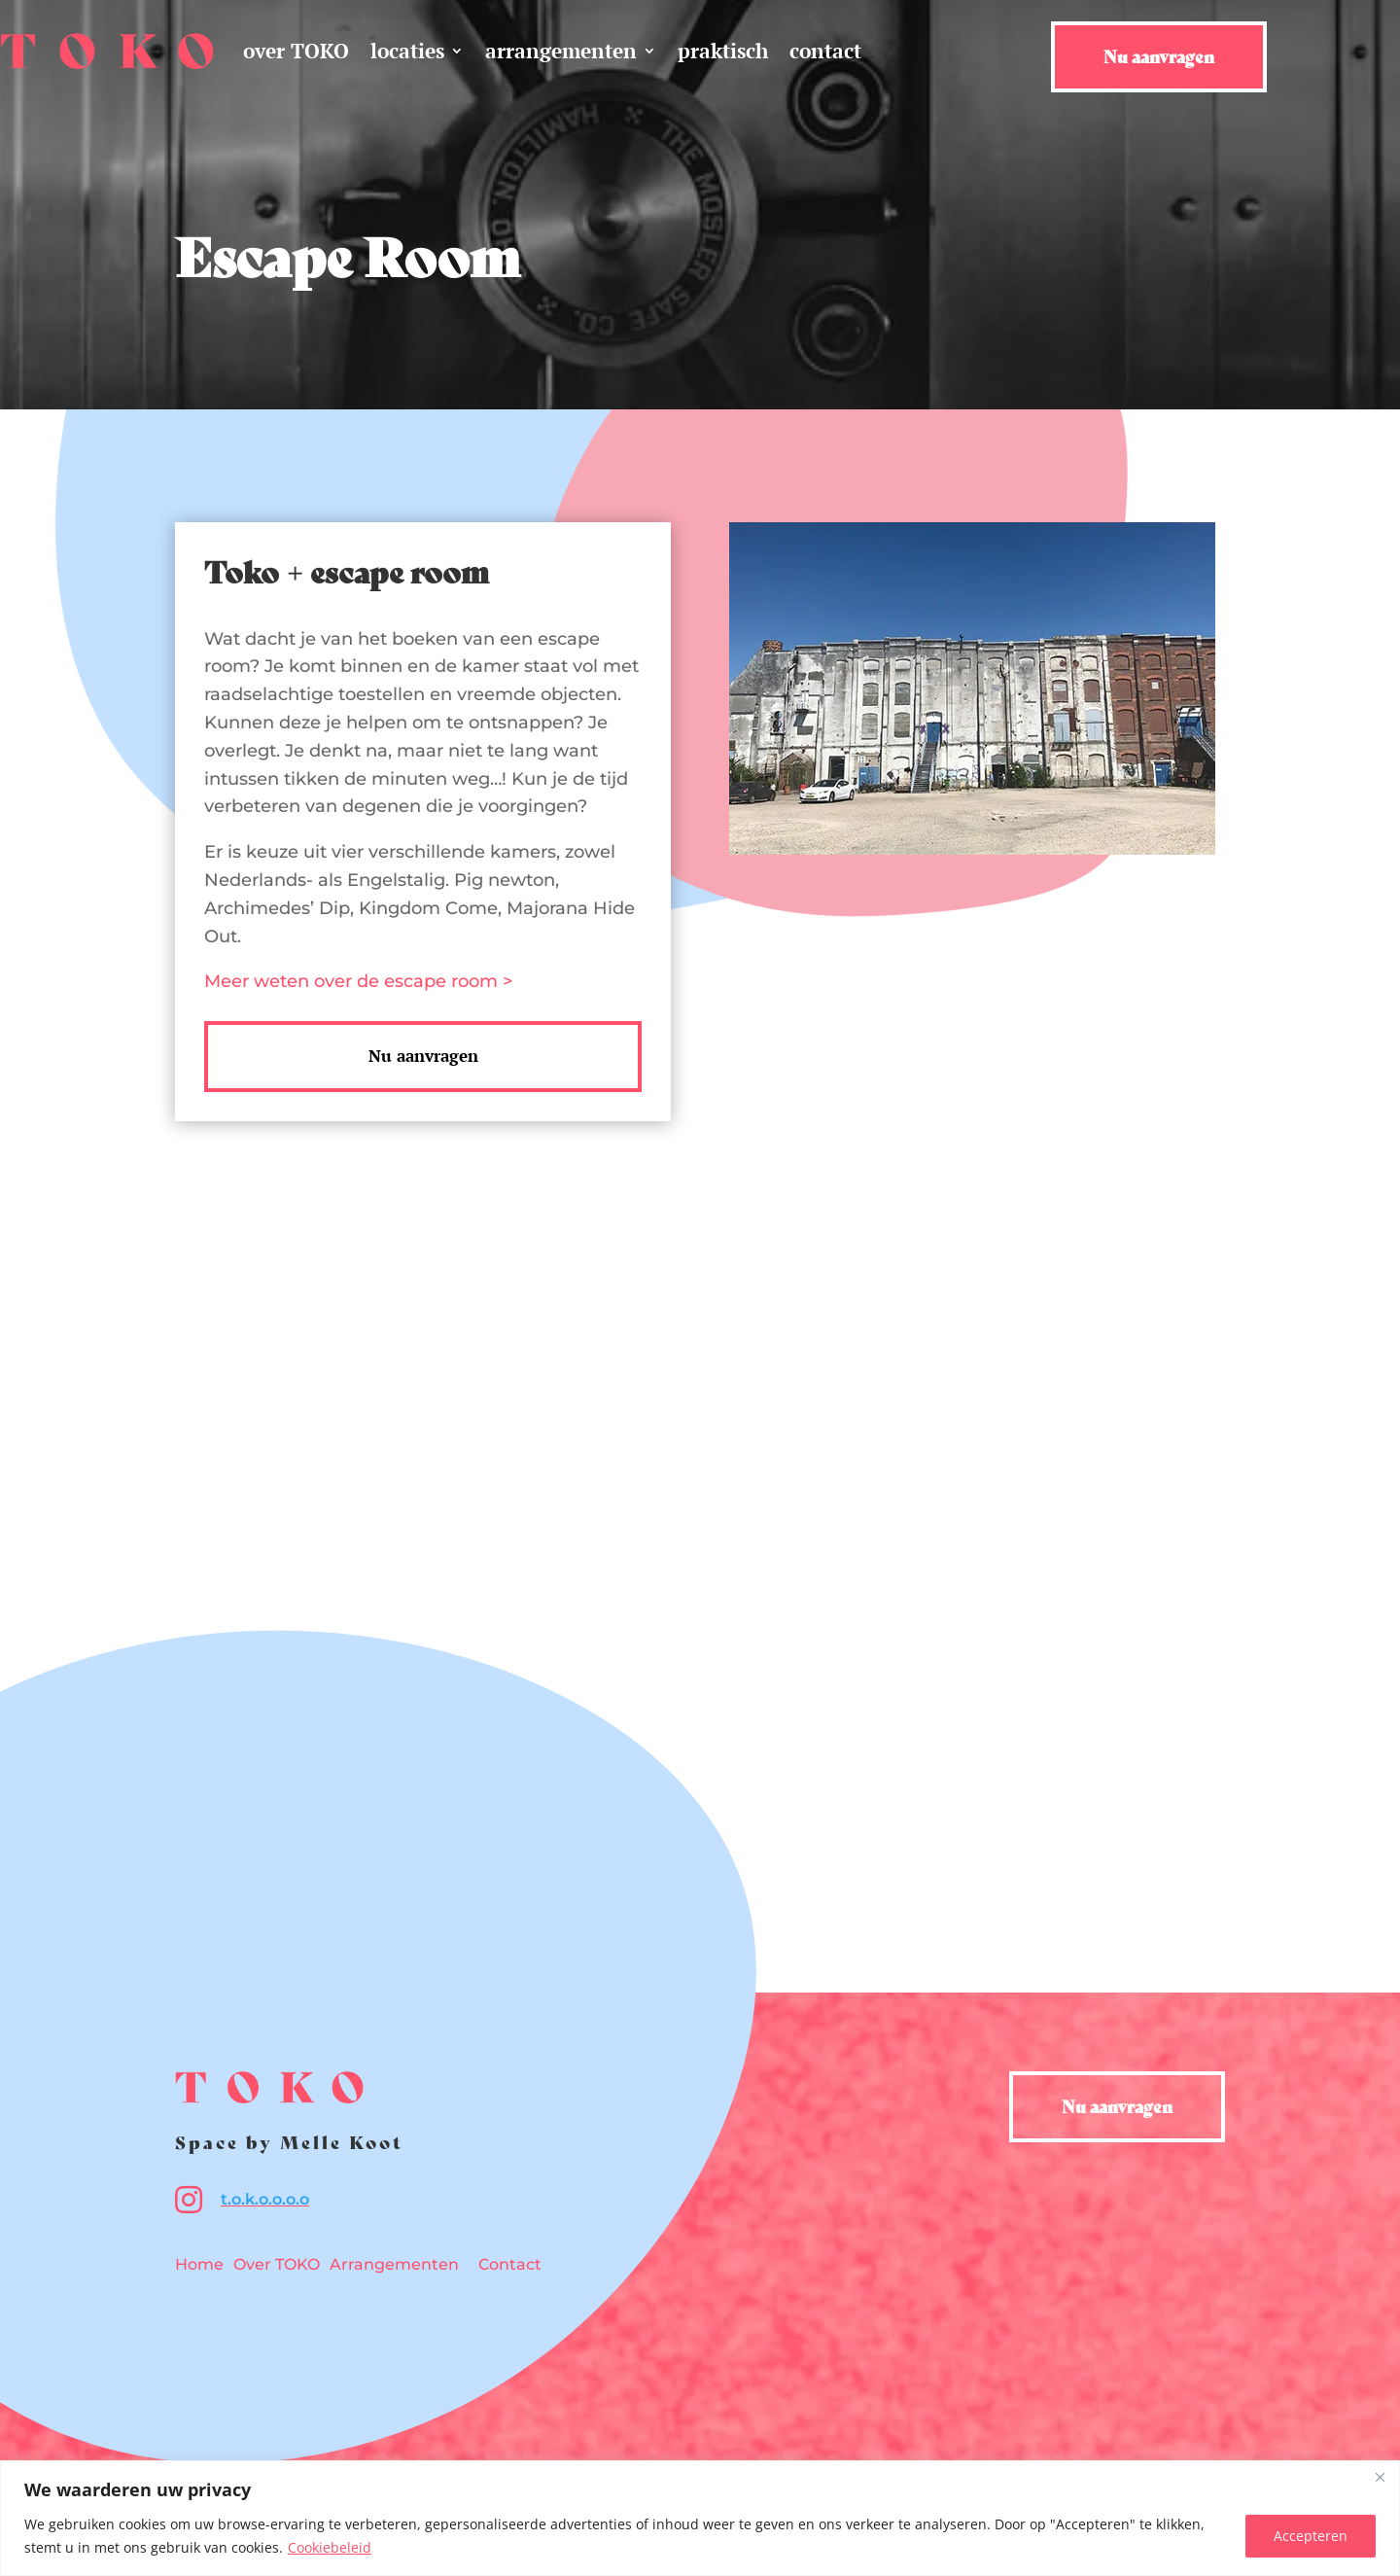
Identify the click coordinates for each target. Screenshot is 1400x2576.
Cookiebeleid (329, 2547)
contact (825, 50)
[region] (700, 2518)
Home (199, 2264)
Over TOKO (276, 2264)
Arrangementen (394, 2264)
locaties (407, 50)
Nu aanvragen (1158, 56)
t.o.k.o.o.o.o (265, 2199)
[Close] (1379, 2476)
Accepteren (1311, 2535)
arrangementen (561, 50)
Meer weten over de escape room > (358, 981)
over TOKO (296, 50)
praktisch (723, 50)
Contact (510, 2264)
